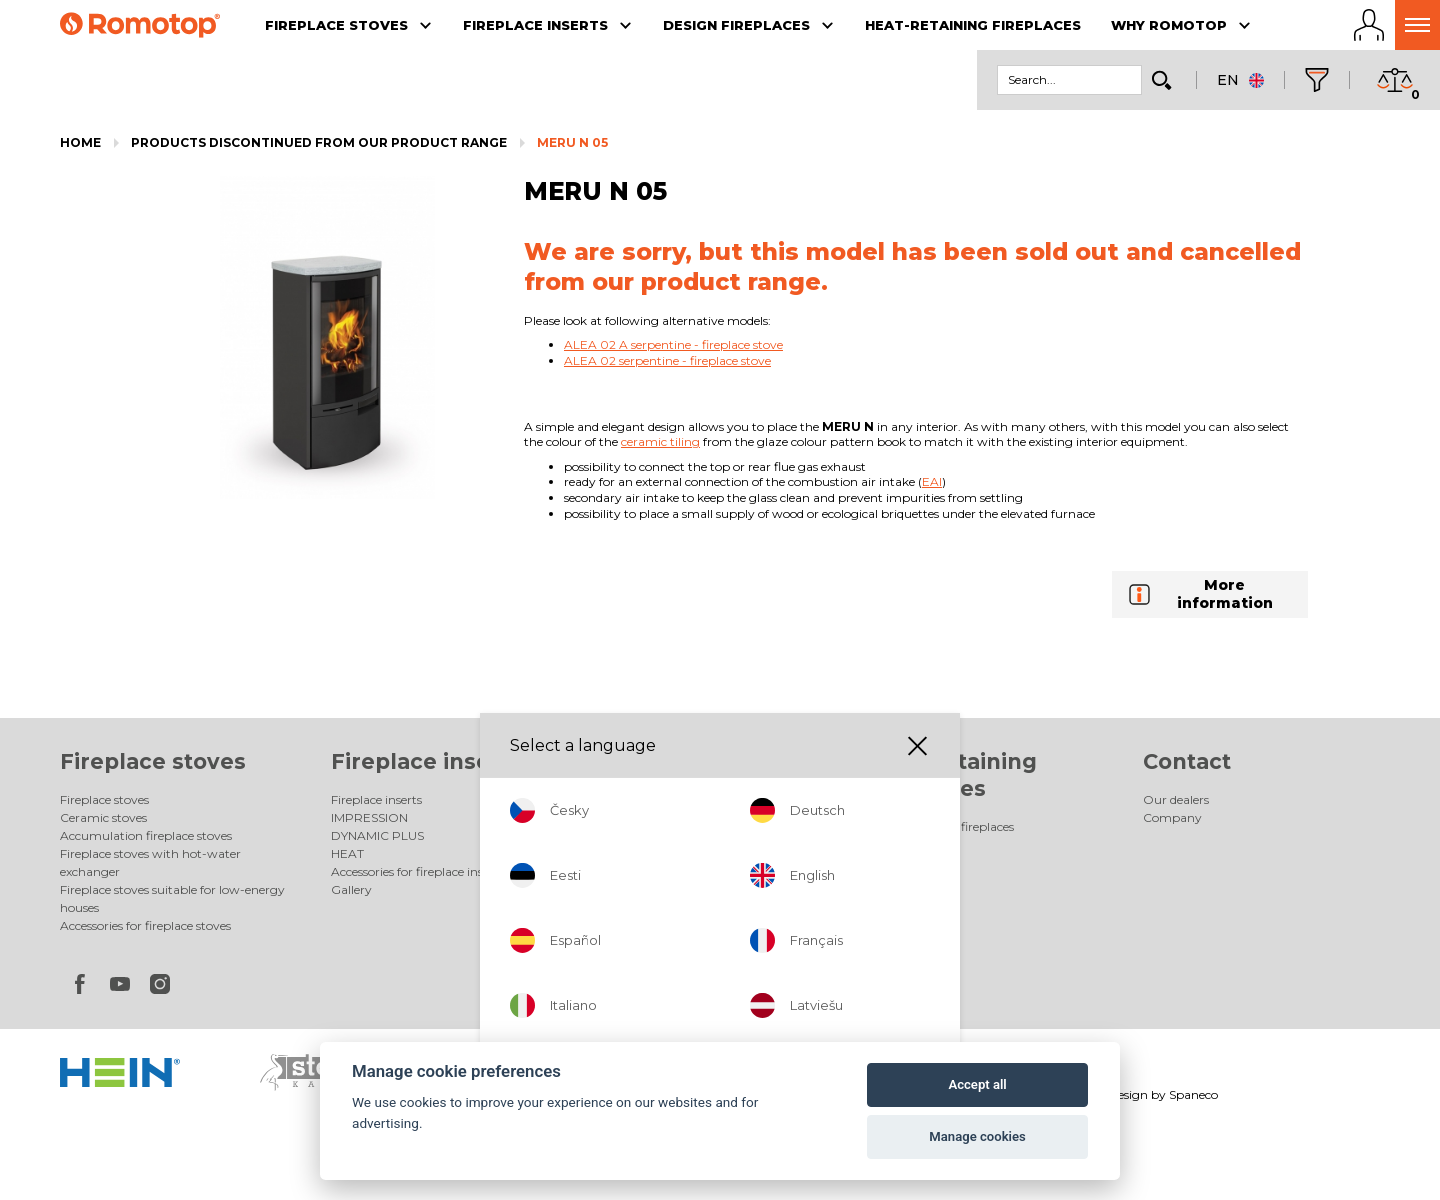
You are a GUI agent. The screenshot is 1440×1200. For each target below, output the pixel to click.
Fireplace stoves (153, 761)
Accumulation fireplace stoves (146, 835)
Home (80, 142)
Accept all (977, 1084)
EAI (932, 481)
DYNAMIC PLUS (377, 835)
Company (1172, 817)
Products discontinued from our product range (319, 142)
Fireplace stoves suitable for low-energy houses (172, 898)
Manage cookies (977, 1136)
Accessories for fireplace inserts (417, 871)
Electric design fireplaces (671, 817)
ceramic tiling (660, 441)
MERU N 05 (572, 142)
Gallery (351, 889)
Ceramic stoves (103, 817)
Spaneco (1193, 1094)
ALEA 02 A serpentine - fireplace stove (673, 344)
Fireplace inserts (426, 761)
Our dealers (1176, 799)
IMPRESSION (369, 817)
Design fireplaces (701, 761)
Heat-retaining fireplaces (943, 826)
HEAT (347, 853)
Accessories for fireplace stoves (145, 925)
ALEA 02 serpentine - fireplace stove (667, 360)
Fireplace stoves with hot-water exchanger (150, 862)
